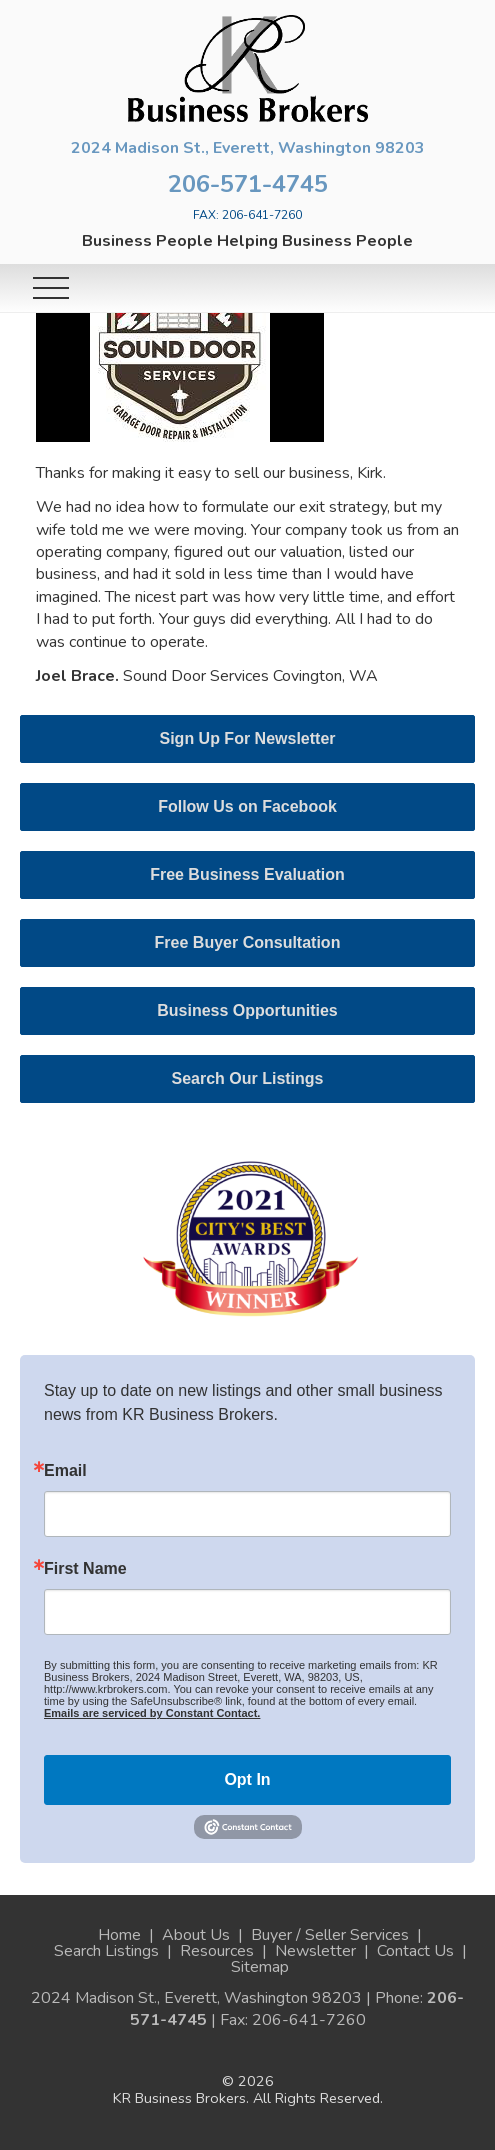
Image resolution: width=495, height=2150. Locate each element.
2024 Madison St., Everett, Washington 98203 (248, 148)
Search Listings (106, 1951)
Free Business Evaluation (247, 874)
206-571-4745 (248, 184)
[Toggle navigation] (51, 288)
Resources (217, 1951)
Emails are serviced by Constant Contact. (152, 1713)
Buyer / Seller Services (330, 1935)
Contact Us (415, 1951)
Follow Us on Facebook (247, 806)
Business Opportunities (247, 1010)
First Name (85, 1569)
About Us (196, 1935)
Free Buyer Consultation (248, 942)
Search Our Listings (247, 1078)
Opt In (247, 1779)
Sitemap (260, 1967)
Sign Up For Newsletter (247, 738)
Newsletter (315, 1951)
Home (119, 1935)
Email (65, 1471)
